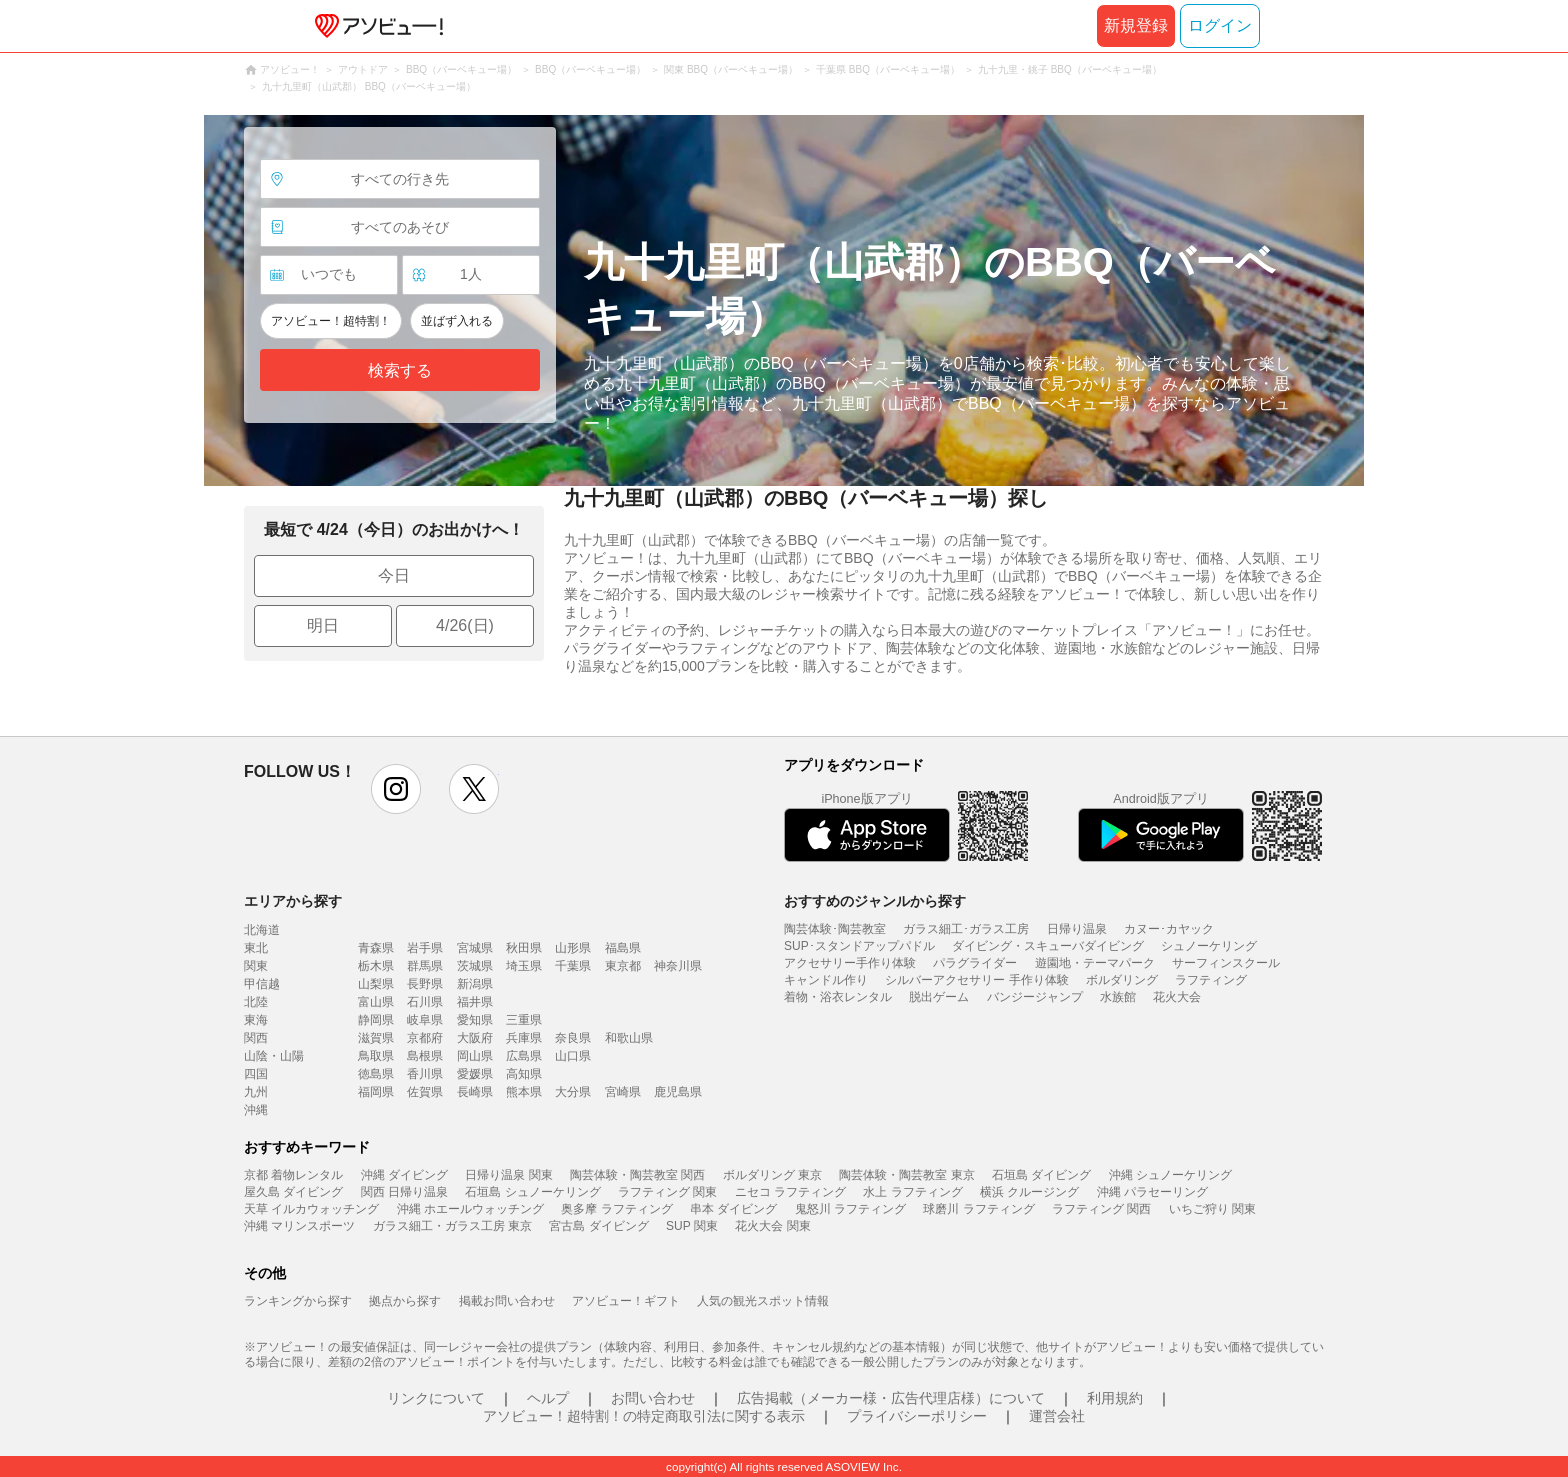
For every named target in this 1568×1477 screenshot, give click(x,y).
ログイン (1220, 25)
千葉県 (573, 966)
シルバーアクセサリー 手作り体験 (976, 980)
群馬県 (425, 966)
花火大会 (1177, 997)
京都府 (425, 1038)
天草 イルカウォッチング (311, 1209)
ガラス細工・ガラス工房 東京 (452, 1226)
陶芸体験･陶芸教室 (835, 929)
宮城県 (475, 948)
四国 (256, 1074)
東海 (256, 1020)
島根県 (425, 1056)
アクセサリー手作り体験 (850, 963)
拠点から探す (405, 1301)
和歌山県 (629, 1038)
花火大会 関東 (772, 1226)
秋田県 (524, 948)
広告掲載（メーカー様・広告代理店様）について (891, 1398)
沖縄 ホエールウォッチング (470, 1209)
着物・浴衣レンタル (838, 997)
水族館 (1118, 997)
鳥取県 (376, 1056)
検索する (400, 370)
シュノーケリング (1209, 946)
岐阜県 (425, 1020)
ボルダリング (1122, 980)
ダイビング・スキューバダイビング (1048, 946)
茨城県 (475, 966)
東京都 (623, 966)
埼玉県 (524, 966)
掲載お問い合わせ (507, 1301)
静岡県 (376, 1020)
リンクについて (436, 1398)
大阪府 (475, 1038)
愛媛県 (475, 1074)
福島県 (623, 948)
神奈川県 (678, 966)
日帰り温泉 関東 (508, 1175)
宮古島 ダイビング (598, 1226)
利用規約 (1115, 1398)
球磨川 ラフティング (978, 1209)
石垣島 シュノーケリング (532, 1192)
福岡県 (376, 1092)
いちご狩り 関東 (1212, 1209)
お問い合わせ (653, 1398)
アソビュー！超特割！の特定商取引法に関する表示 (644, 1416)
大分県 (573, 1092)
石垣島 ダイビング (1041, 1175)
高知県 (524, 1074)
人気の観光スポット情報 (763, 1301)
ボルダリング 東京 (772, 1175)
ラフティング (1211, 980)
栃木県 (376, 966)
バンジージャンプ (1035, 997)
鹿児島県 (678, 1092)
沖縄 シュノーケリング (1170, 1175)
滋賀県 (376, 1038)
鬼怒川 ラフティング (850, 1209)
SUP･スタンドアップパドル (859, 946)
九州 (256, 1092)
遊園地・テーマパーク (1095, 963)
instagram (396, 789)
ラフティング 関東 (667, 1192)
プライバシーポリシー (917, 1416)
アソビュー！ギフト (626, 1301)
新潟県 (475, 984)
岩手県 (425, 948)
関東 (256, 966)
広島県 (524, 1056)
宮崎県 (623, 1092)
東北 (256, 948)
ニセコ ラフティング (790, 1192)
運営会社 (1057, 1416)
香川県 (425, 1074)
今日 (394, 575)
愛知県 (475, 1020)
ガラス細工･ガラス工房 (966, 929)
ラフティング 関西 (1101, 1209)
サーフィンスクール (1226, 963)
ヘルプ (548, 1398)
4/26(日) (465, 625)
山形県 (573, 948)
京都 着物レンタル (293, 1175)
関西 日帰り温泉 (404, 1192)
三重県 (524, 1020)
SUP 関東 (692, 1226)
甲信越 (262, 984)
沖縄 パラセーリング (1152, 1192)
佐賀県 (425, 1092)
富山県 (376, 1002)
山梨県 (376, 984)
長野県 (425, 984)
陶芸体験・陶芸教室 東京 (906, 1175)
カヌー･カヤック (1169, 929)
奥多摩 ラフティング (616, 1209)
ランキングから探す (298, 1301)
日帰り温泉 (1077, 929)
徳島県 (376, 1074)
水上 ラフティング (912, 1192)
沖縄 (256, 1110)
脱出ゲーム (939, 997)
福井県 (475, 1002)
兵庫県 (524, 1038)
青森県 (376, 948)
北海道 (262, 930)
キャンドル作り (826, 980)
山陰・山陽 (274, 1056)
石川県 (425, 1002)
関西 (256, 1038)
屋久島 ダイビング (293, 1192)
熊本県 (524, 1092)
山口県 (573, 1056)
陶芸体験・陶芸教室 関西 (637, 1175)
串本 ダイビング (733, 1209)
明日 (323, 625)
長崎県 (475, 1092)
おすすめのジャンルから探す (875, 901)
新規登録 (1136, 25)
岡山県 (475, 1056)
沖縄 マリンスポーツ (299, 1226)
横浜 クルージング (1029, 1192)
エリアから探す (293, 901)
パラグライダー (975, 963)
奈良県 (573, 1038)
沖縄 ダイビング (404, 1175)
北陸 (256, 1002)
